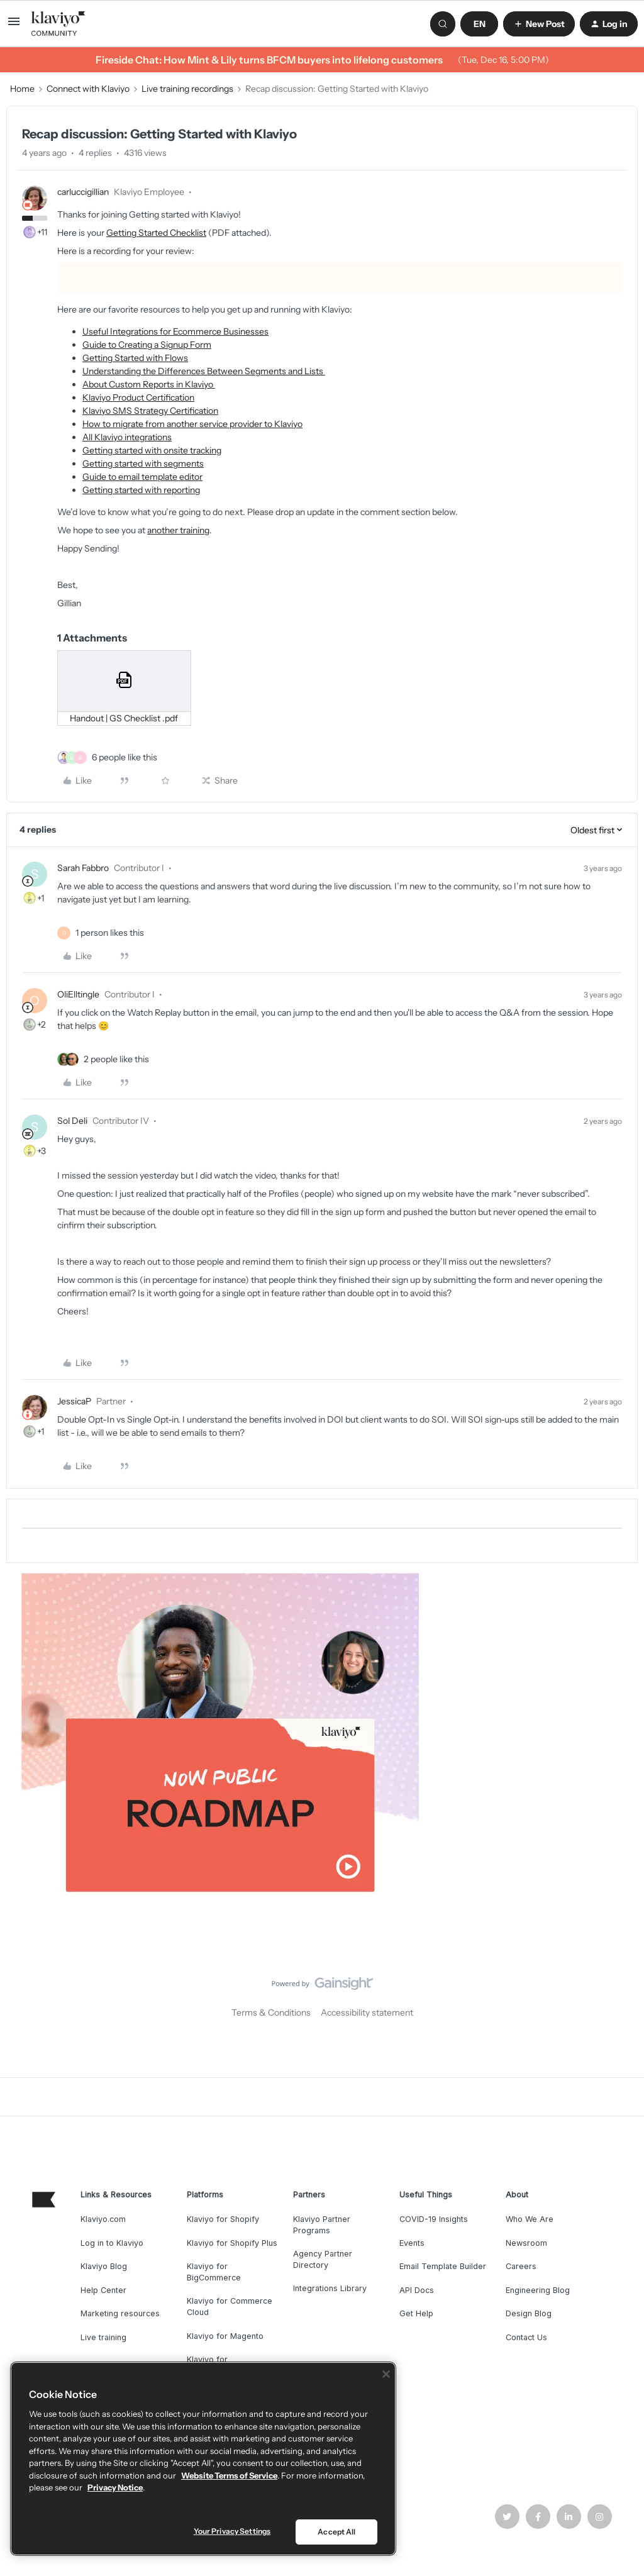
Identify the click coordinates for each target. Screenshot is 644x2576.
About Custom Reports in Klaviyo (148, 384)
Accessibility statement (367, 2012)
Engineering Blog (538, 2290)
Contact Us (526, 2337)
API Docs (416, 2290)
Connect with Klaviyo (88, 88)
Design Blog (529, 2313)
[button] (13, 25)
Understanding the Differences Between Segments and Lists (203, 371)
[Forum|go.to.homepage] (58, 23)
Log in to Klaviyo (111, 2243)
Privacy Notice (115, 2487)
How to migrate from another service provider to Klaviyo (192, 424)
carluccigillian (83, 191)
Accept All (336, 2531)
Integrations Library (330, 2288)
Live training (103, 2337)
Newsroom (526, 2243)
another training (178, 530)
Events (412, 2243)
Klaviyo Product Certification (138, 397)
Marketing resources (120, 2313)
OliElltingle (78, 994)
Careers (521, 2266)
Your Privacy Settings (232, 2531)
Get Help (416, 2313)
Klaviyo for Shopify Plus (232, 2243)
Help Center (103, 2290)
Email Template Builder (442, 2266)
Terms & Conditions (271, 2012)
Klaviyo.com (103, 2219)
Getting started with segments (143, 463)
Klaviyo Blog (103, 2266)
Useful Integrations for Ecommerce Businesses (175, 331)
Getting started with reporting (141, 490)
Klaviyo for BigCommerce (214, 2272)
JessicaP (74, 1401)
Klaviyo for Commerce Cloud (229, 2306)
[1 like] (109, 933)
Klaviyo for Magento (225, 2336)
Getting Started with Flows (135, 358)
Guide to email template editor (142, 476)
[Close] (386, 2374)
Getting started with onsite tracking (151, 450)
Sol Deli (72, 1120)
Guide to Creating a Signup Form (146, 344)
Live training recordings (187, 88)
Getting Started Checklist (156, 232)
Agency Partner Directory (322, 2259)
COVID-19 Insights (433, 2219)
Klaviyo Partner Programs (321, 2224)
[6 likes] (124, 757)
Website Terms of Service (229, 2475)
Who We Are (529, 2219)
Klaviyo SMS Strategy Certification (150, 410)
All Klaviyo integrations (127, 437)
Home (22, 88)
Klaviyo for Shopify (223, 2219)
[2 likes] (116, 1059)
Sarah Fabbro (83, 868)
